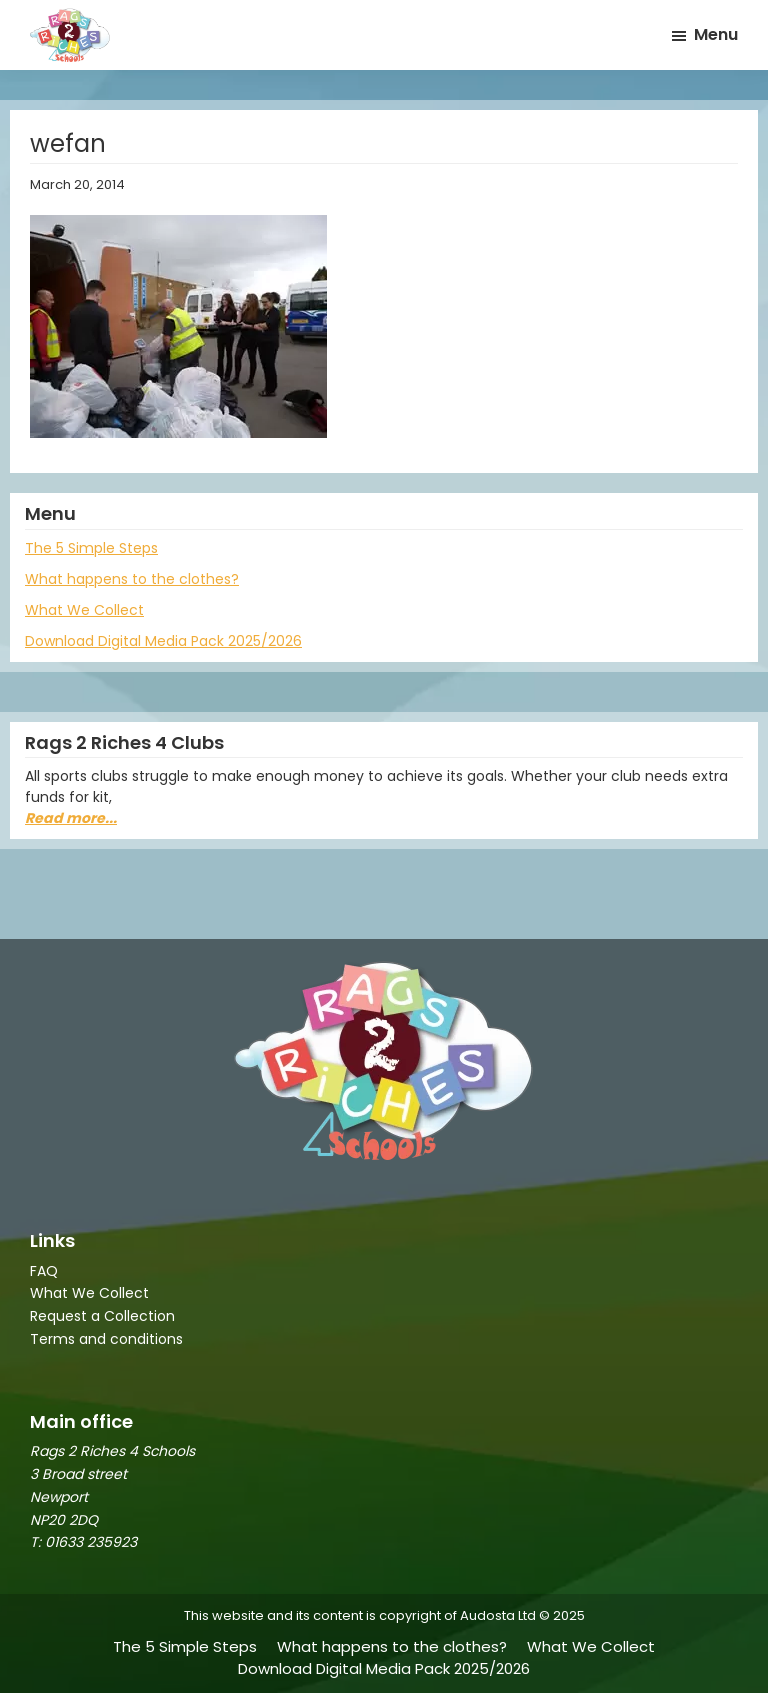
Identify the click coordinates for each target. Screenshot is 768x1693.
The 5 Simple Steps (91, 548)
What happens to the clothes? (132, 579)
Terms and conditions (106, 1339)
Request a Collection (102, 1316)
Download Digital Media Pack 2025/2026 (163, 641)
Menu (716, 34)
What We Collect (84, 610)
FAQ (44, 1271)
